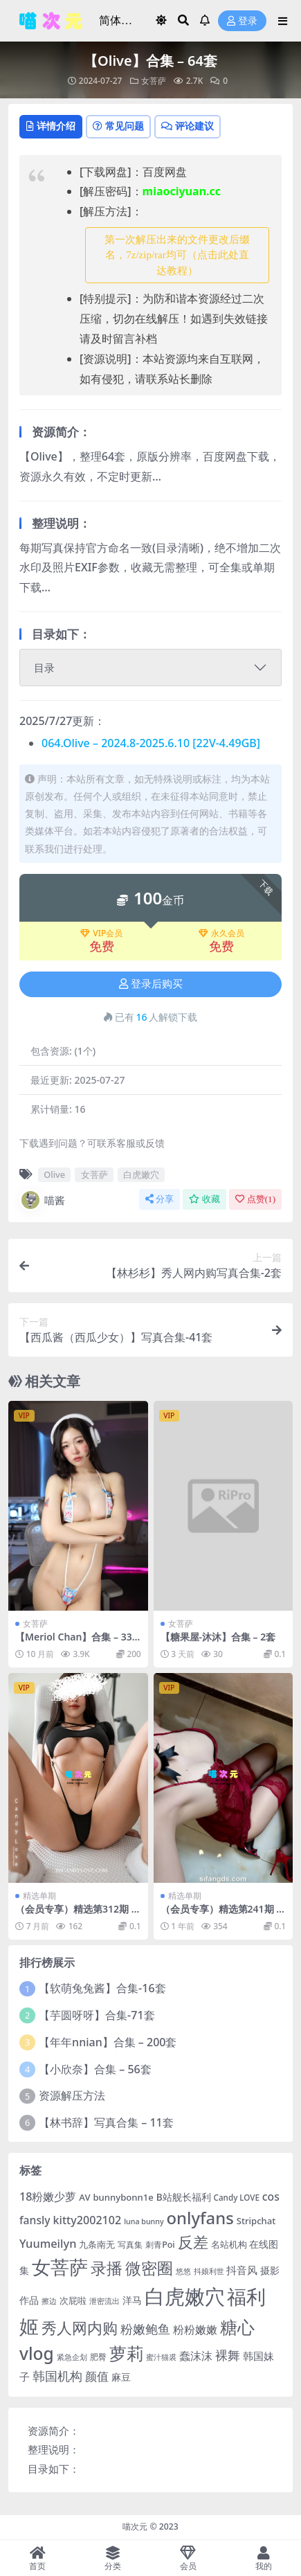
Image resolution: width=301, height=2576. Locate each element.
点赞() (255, 1199)
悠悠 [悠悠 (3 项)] (183, 2271)
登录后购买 (151, 984)
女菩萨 (153, 81)
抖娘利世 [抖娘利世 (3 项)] (209, 2271)
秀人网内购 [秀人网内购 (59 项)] (80, 2327)
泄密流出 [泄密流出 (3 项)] (104, 2301)
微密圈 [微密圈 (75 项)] (149, 2268)
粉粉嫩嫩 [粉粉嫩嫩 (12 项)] (195, 2329)
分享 (159, 1199)
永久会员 (221, 933)
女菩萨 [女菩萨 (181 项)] (60, 2267)
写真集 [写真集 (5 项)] (130, 2245)
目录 (44, 667)
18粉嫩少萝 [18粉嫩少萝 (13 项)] (47, 2196)
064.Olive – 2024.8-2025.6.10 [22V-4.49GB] (151, 743)
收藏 (204, 1199)
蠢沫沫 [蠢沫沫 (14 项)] (195, 2355)
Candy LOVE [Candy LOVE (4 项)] (236, 2197)
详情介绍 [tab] (50, 125)
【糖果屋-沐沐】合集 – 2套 (218, 1636)
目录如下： (54, 2469)
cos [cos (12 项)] (271, 2196)
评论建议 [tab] (187, 125)
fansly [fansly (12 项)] (35, 2220)
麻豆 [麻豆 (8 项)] (121, 2376)
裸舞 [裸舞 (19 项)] (227, 2355)
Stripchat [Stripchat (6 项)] (256, 2221)
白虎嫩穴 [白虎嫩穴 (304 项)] (185, 2296)
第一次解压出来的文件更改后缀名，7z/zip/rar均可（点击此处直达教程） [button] (177, 255)
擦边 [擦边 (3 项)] (49, 2301)
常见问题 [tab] (118, 125)
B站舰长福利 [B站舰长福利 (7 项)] (183, 2196)
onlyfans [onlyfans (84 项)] (199, 2217)
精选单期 (39, 1896)
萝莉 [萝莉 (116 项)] (126, 2353)
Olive (54, 1174)
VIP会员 (101, 933)
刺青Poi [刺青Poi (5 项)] (160, 2245)
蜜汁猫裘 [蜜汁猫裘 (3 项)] (161, 2357)
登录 (242, 21)
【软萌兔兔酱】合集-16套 (102, 1988)
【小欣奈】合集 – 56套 (95, 2069)
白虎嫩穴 (141, 1174)
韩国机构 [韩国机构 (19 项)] (57, 2376)
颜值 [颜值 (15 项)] (97, 2376)
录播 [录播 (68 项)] (106, 2268)
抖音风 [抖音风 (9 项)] (241, 2270)
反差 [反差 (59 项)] (193, 2242)
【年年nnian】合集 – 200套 (107, 2042)
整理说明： (54, 2449)
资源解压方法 (72, 2095)
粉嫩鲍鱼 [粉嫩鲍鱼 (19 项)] (145, 2328)
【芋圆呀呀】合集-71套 (96, 2015)
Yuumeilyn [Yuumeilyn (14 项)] (47, 2243)
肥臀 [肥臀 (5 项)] (98, 2357)
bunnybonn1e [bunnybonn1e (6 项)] (123, 2197)
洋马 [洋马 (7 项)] (132, 2300)
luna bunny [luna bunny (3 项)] (143, 2221)
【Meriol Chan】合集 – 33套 (73, 1642)
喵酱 (42, 1200)
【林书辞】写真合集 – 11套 (106, 2122)
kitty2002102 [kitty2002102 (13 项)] (87, 2220)
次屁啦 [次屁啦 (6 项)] (73, 2300)
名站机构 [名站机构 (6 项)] (229, 2244)
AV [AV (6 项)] (84, 2197)
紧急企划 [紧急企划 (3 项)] (72, 2357)
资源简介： (54, 2431)
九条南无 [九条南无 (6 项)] (97, 2244)
